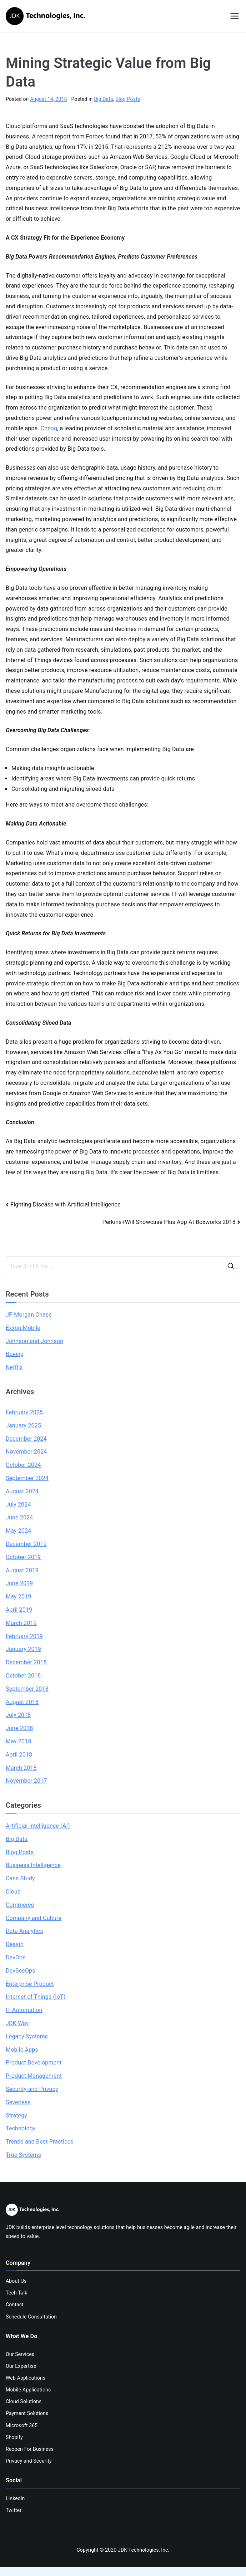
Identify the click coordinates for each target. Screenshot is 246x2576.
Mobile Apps (22, 2049)
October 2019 (23, 1557)
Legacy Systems (27, 2036)
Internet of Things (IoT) (35, 1996)
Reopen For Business (30, 2449)
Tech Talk (16, 2293)
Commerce (20, 1904)
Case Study (20, 1878)
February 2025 (24, 1412)
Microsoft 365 (21, 2425)
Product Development (34, 2062)
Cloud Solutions (23, 2401)
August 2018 (22, 1702)
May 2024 (18, 1530)
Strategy (16, 2115)
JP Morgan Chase (29, 1314)
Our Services (20, 2354)
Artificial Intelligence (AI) (38, 1825)
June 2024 (19, 1517)
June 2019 (19, 1583)
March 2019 (21, 1623)
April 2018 (19, 1754)
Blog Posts (127, 99)
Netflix (14, 1367)
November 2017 (26, 1780)
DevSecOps (20, 1970)
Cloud (13, 1891)
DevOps (16, 1957)
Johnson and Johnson (34, 1341)
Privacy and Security (29, 2461)
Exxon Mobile (23, 1327)
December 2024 (26, 1438)
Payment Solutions (27, 2413)
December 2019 (26, 1544)
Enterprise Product (30, 1983)
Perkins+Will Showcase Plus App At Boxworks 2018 (168, 1222)
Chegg (49, 428)
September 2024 (27, 1478)
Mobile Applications (28, 2390)
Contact (15, 2304)
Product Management (34, 2075)
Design (15, 1944)
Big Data (103, 99)
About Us (16, 2281)
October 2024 (23, 1464)
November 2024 (26, 1451)
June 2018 (19, 1728)
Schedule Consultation (31, 2317)
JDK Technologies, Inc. (143, 2550)
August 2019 (22, 1570)
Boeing (15, 1354)
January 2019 (23, 1649)
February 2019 (24, 1636)
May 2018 (18, 1741)
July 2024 (18, 1504)
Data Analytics (24, 1931)
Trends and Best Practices (40, 2141)
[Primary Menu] (234, 16)
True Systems (23, 2154)
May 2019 (18, 1596)
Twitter (13, 2510)
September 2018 (27, 1688)
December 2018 (26, 1662)
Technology (21, 2128)
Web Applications (25, 2378)
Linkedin (15, 2498)
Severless (18, 2102)
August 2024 (22, 1491)
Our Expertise (21, 2366)
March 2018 (21, 1767)
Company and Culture (33, 1918)
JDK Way (17, 2023)
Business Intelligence (33, 1865)
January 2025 (23, 1425)
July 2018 (18, 1714)
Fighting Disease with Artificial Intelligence (65, 1204)
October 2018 (23, 1675)
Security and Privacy (32, 2089)
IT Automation (24, 2010)
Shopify (14, 2437)
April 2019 (19, 1609)
